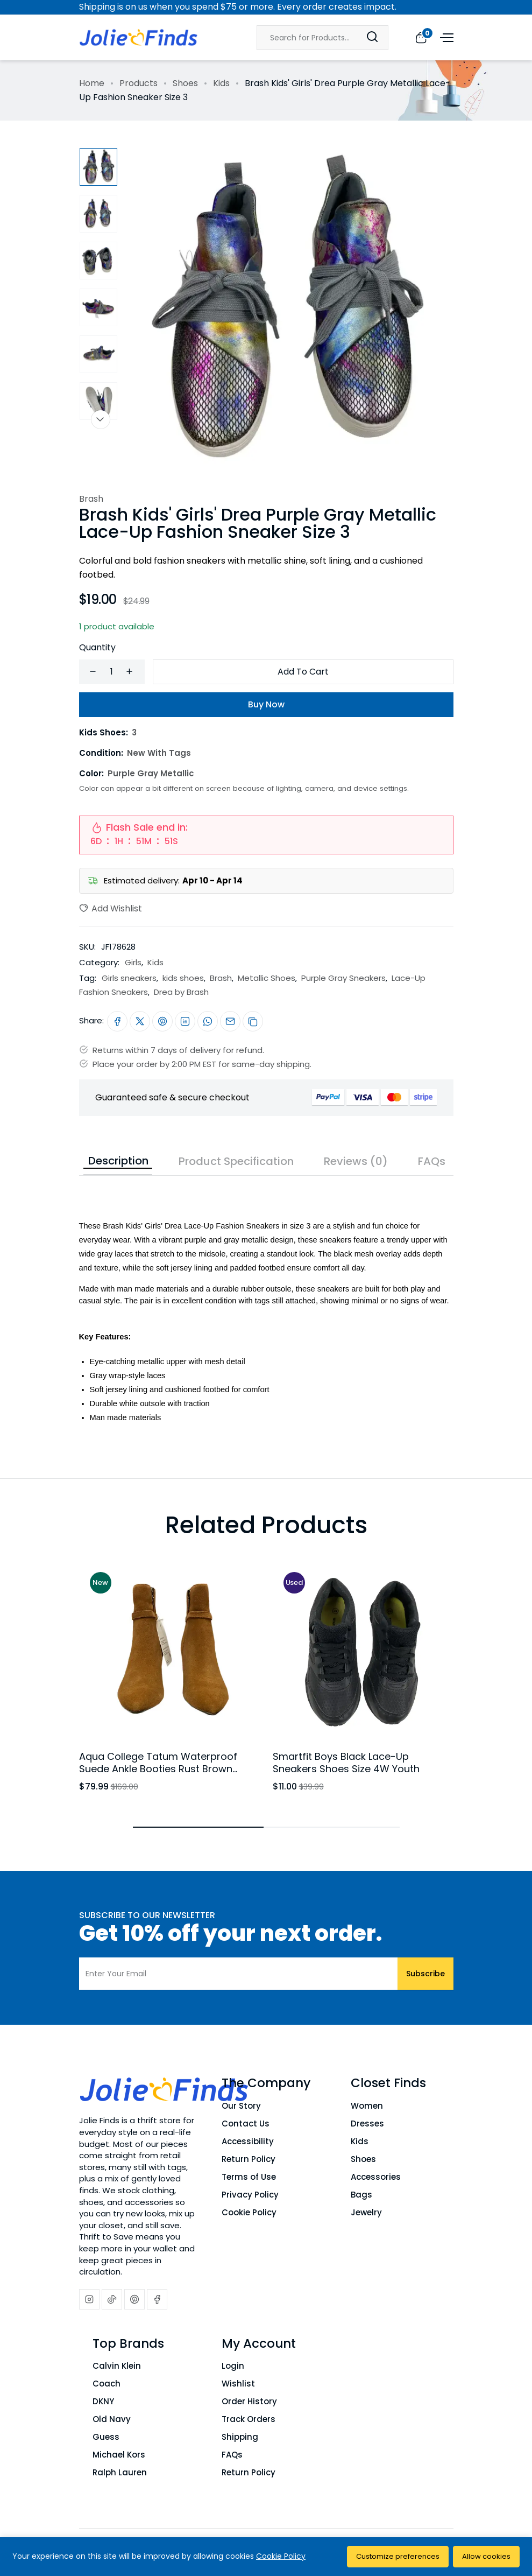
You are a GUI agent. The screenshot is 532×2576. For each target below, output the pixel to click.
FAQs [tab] (431, 1161)
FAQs (232, 2454)
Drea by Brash (181, 992)
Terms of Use (249, 2176)
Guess (106, 2436)
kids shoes (183, 978)
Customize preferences (397, 2556)
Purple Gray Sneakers (343, 978)
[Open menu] (445, 37)
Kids (221, 83)
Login (233, 2365)
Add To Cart (303, 671)
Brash (91, 499)
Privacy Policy (250, 2194)
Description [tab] (118, 1161)
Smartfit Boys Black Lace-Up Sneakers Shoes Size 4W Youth (346, 1763)
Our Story (241, 2105)
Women (367, 2105)
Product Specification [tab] (236, 1161)
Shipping (240, 2436)
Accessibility (248, 2141)
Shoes (185, 83)
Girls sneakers (129, 978)
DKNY (103, 2401)
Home (91, 83)
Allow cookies (486, 2556)
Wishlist (238, 2383)
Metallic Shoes (266, 978)
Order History (249, 2401)
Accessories (376, 2176)
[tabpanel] (266, 1300)
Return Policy (248, 2159)
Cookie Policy (249, 2212)
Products (138, 83)
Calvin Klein (117, 2365)
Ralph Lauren (120, 2472)
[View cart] (421, 37)
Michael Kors (119, 2454)
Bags (361, 2194)
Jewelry (366, 2212)
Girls (133, 962)
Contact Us (245, 2123)
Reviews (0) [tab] (356, 1161)
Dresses (367, 2123)
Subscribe (425, 1973)
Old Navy (112, 2419)
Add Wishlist (110, 908)
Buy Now (266, 704)
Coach (106, 2383)
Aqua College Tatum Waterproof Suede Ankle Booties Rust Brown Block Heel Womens (158, 1769)
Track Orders (248, 2419)
